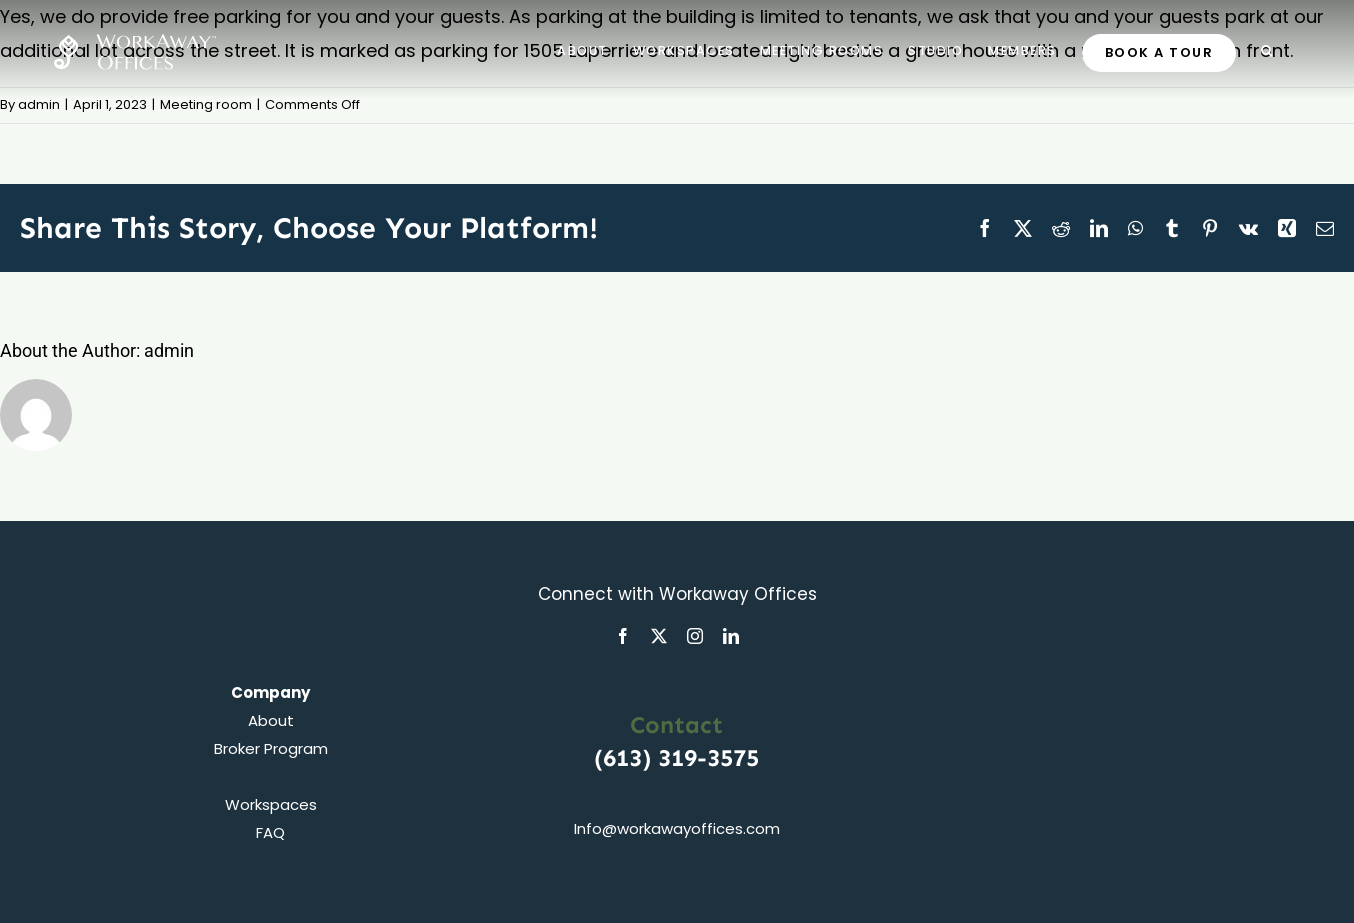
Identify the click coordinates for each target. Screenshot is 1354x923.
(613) (626, 757)
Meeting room (206, 104)
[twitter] (659, 636)
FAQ (270, 832)
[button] (1268, 50)
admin (39, 104)
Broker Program (271, 748)
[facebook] (623, 636)
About (271, 720)
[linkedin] (731, 636)
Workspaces (271, 804)
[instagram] (695, 636)
